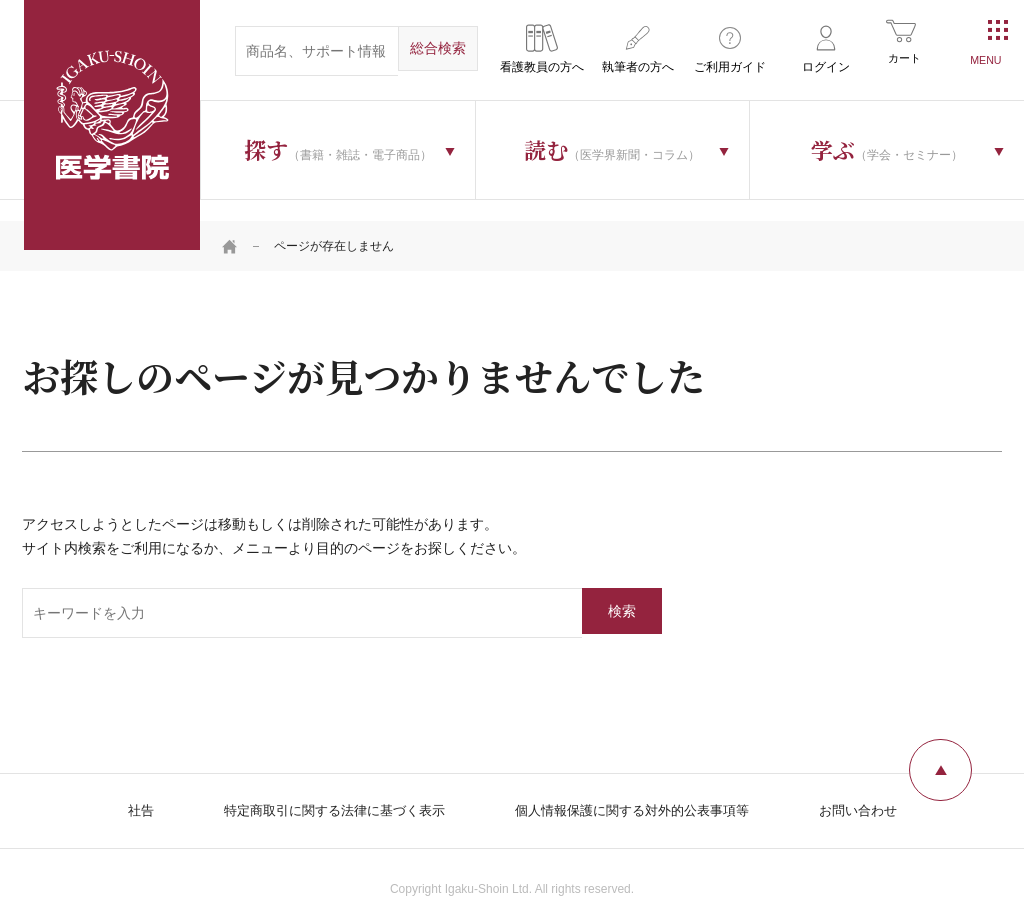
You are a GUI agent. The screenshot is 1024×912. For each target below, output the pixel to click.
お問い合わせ (876, 788)
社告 (120, 788)
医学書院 (112, 125)
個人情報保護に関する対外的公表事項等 (638, 788)
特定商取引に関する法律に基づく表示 (323, 788)
